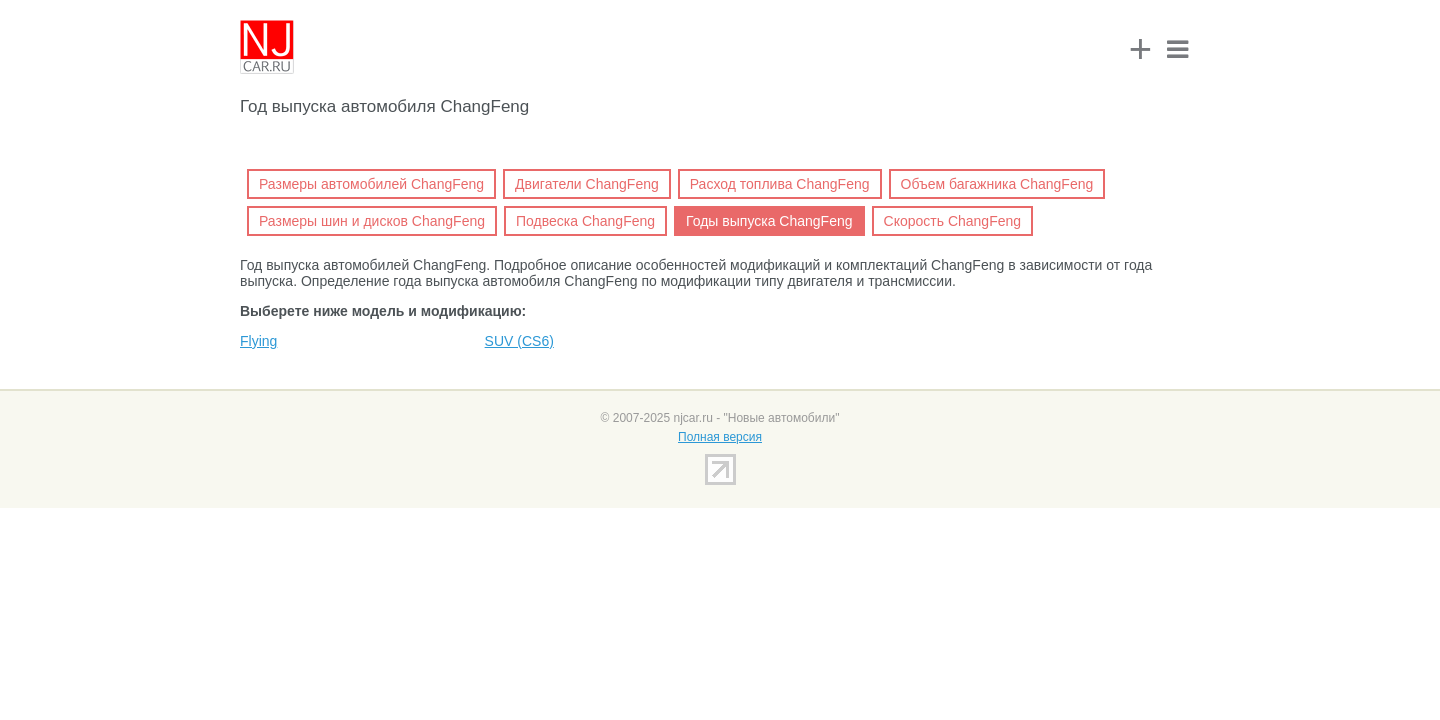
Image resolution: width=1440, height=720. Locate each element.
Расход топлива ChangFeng (780, 184)
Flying (258, 341)
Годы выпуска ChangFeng (769, 221)
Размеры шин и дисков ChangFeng (372, 221)
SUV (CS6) (519, 341)
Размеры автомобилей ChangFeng (371, 184)
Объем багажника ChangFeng (997, 184)
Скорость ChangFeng (953, 221)
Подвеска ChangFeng (585, 221)
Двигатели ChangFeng (587, 184)
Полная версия (720, 437)
